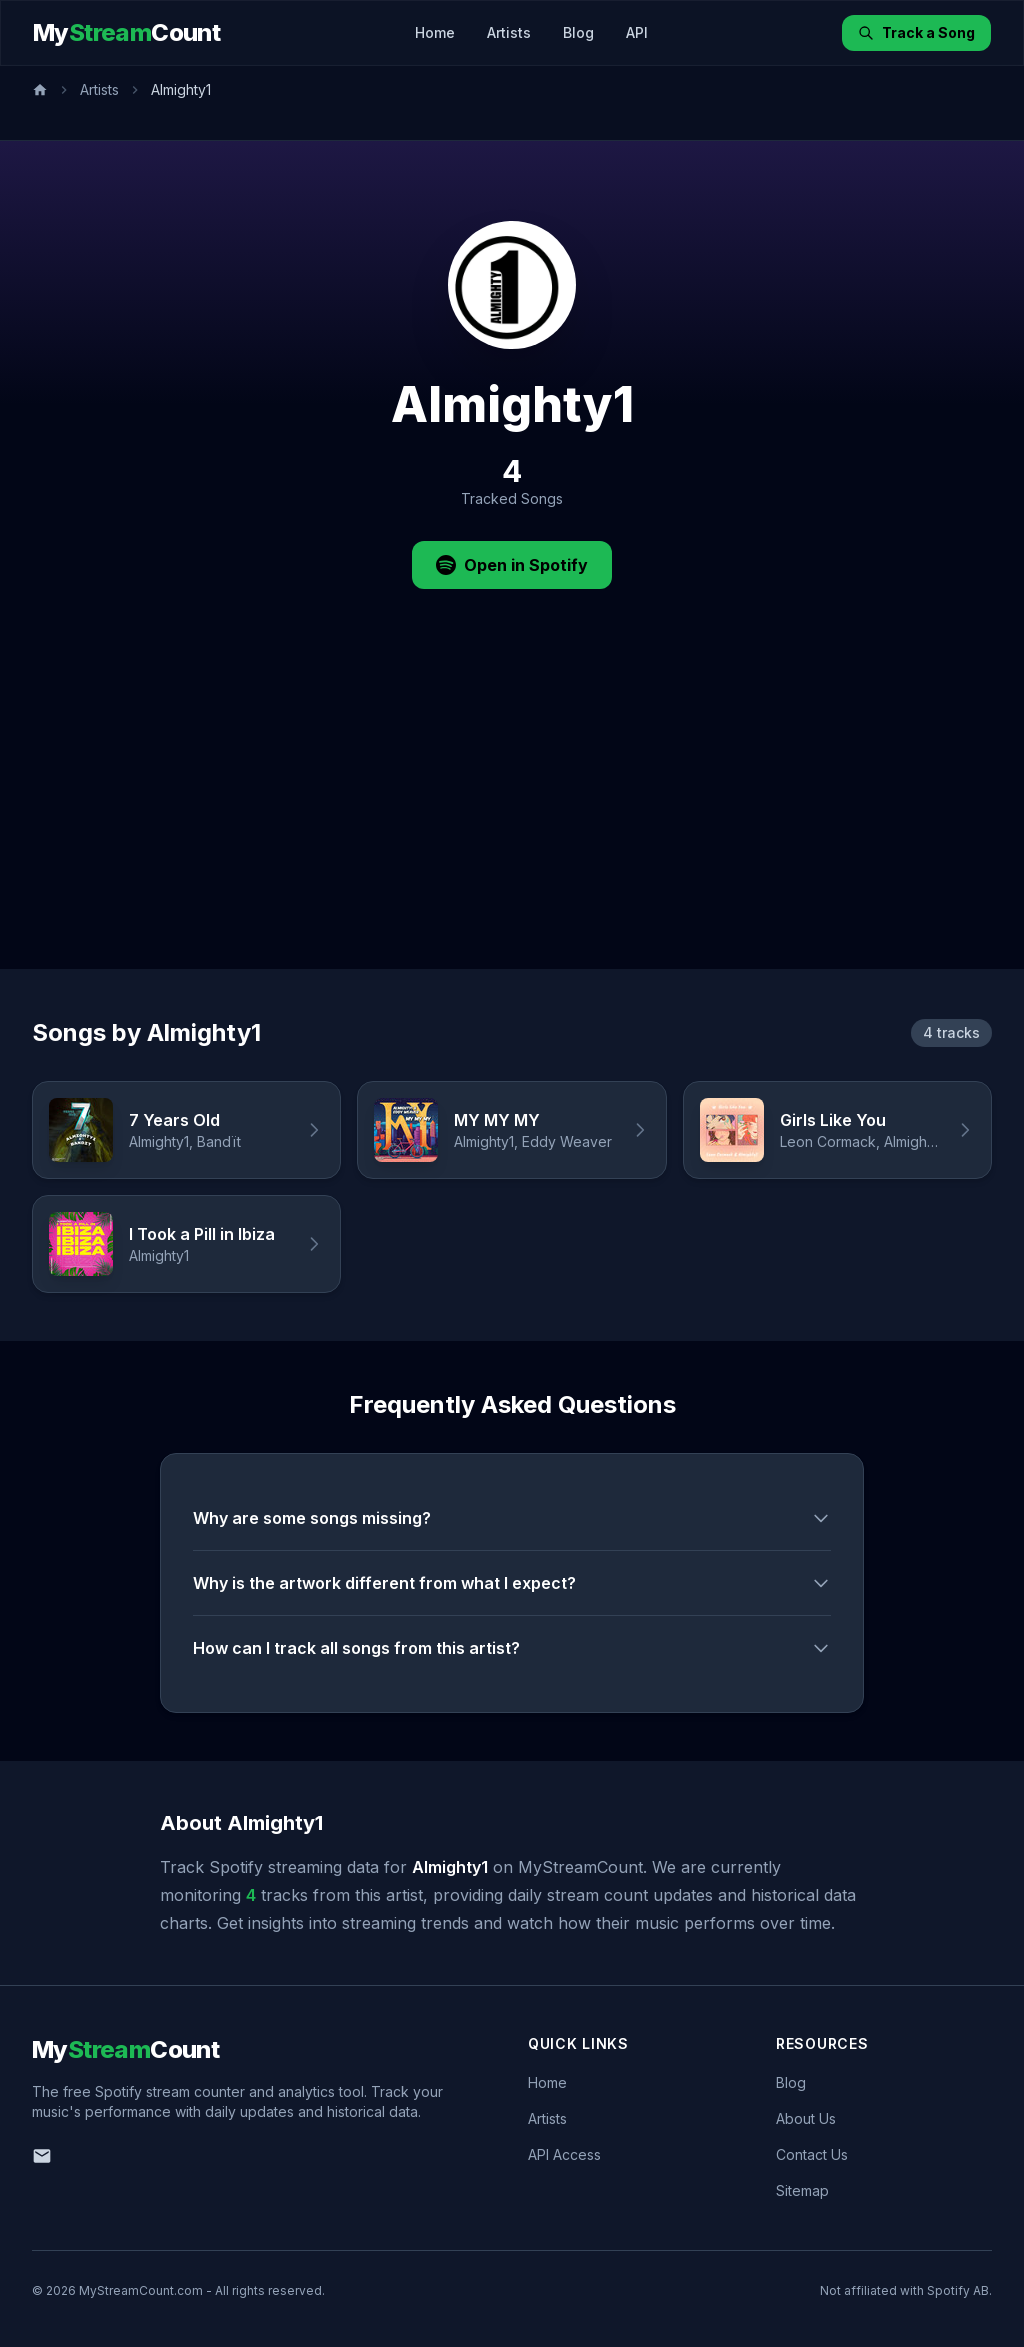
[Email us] (42, 2156)
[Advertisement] (512, 819)
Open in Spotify (512, 565)
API (637, 32)
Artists (509, 32)
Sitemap (802, 2190)
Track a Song (916, 32)
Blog (578, 32)
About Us (806, 2118)
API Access (564, 2154)
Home (435, 32)
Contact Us (812, 2154)
